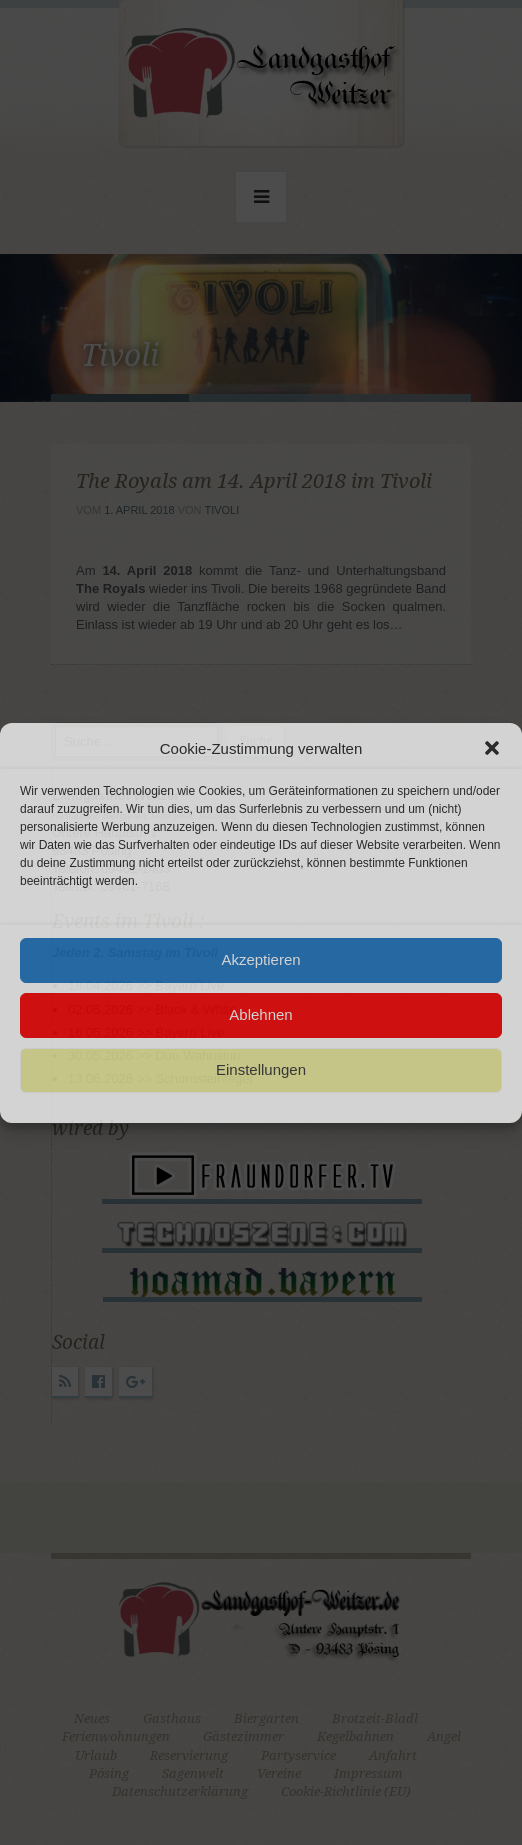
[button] (492, 748)
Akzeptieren (260, 959)
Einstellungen (261, 1069)
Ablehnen (260, 1014)
